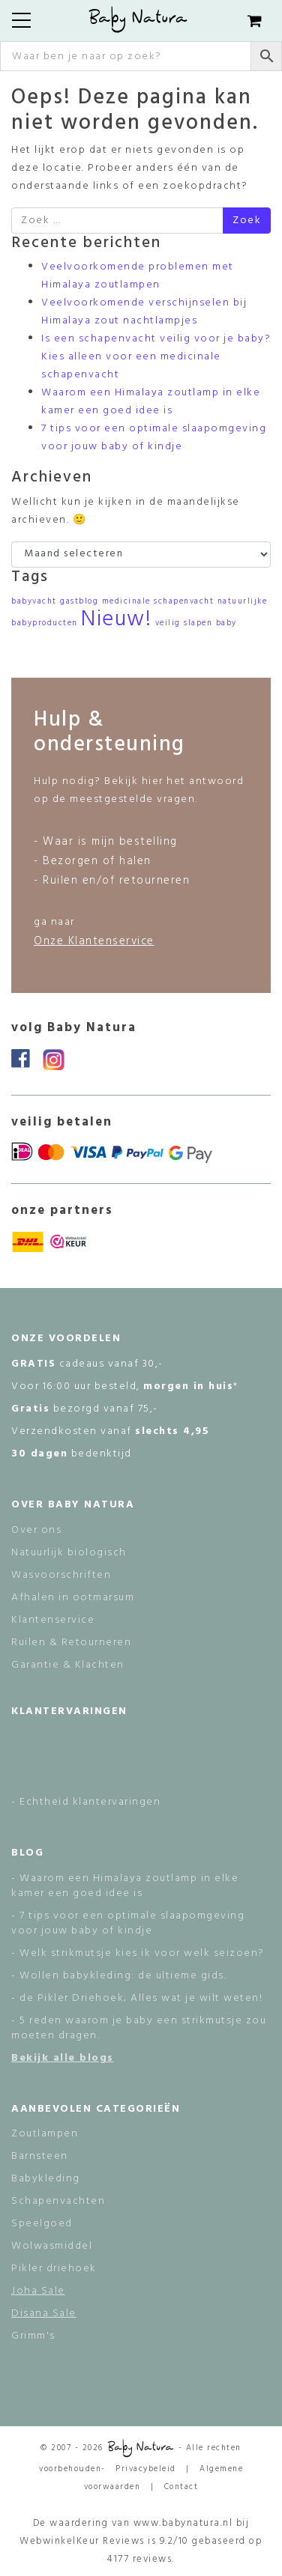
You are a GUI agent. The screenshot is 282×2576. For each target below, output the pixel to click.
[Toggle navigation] (21, 20)
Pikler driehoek (54, 2268)
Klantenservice (52, 1620)
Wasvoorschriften (61, 1575)
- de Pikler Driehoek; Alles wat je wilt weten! (136, 1998)
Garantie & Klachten (67, 1665)
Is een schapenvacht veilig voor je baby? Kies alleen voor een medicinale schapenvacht (156, 356)
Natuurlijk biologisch (69, 1552)
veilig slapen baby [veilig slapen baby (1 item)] (196, 623)
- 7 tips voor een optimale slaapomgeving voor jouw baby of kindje (127, 1923)
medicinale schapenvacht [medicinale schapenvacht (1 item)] (158, 601)
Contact (181, 2487)
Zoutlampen (44, 2133)
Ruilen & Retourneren (71, 1642)
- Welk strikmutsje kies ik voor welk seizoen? (138, 1953)
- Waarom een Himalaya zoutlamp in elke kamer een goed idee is (124, 1886)
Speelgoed (42, 2223)
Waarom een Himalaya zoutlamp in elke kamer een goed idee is (150, 401)
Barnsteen (39, 2156)
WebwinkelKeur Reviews (82, 2541)
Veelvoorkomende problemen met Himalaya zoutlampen (137, 276)
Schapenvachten (58, 2201)
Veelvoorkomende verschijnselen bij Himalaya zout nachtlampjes (144, 311)
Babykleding (45, 2178)
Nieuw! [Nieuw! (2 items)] (116, 619)
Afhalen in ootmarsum (72, 1597)
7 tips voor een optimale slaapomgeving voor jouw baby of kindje (153, 437)
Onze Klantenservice (94, 941)
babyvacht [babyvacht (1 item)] (34, 601)
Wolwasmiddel (51, 2246)
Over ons (36, 1530)
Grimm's (33, 2336)
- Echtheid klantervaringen (85, 1802)
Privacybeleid (146, 2469)
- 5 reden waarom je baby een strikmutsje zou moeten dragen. (138, 2028)
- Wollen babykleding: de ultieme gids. (118, 1975)
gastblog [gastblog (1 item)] (79, 601)
